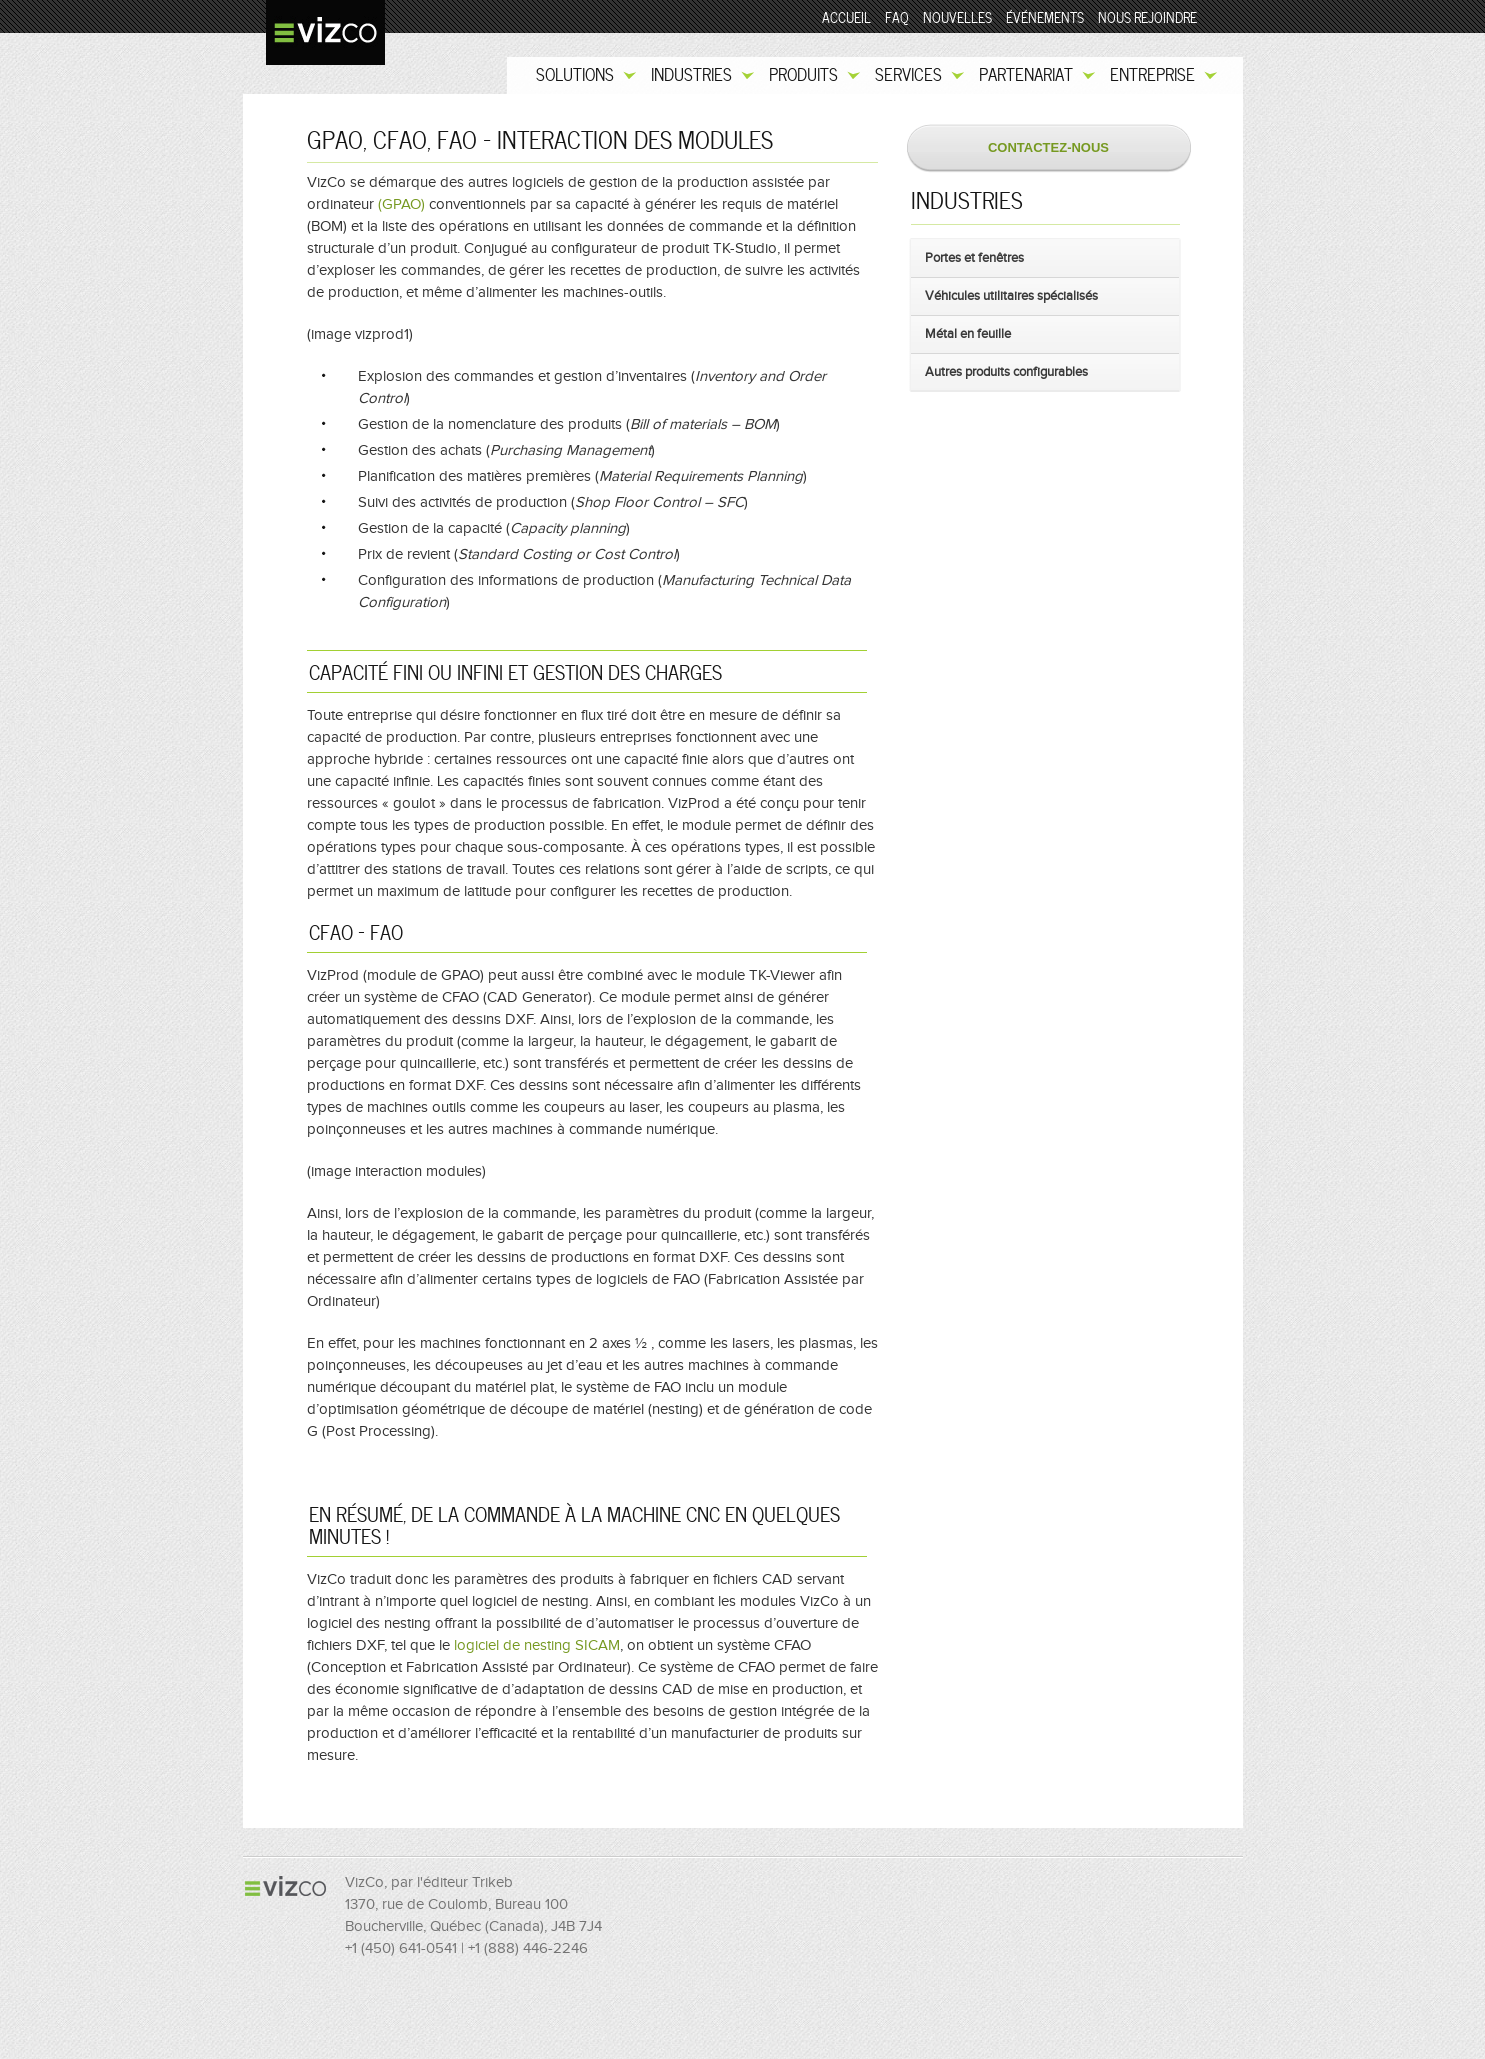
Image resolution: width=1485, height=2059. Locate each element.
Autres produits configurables (1006, 371)
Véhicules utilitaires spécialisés (1011, 295)
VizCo (322, 28)
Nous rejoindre (1147, 18)
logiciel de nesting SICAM (537, 1645)
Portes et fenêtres (974, 257)
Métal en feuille (968, 333)
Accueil (846, 18)
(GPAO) (401, 204)
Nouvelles (957, 18)
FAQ (897, 18)
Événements (1045, 18)
